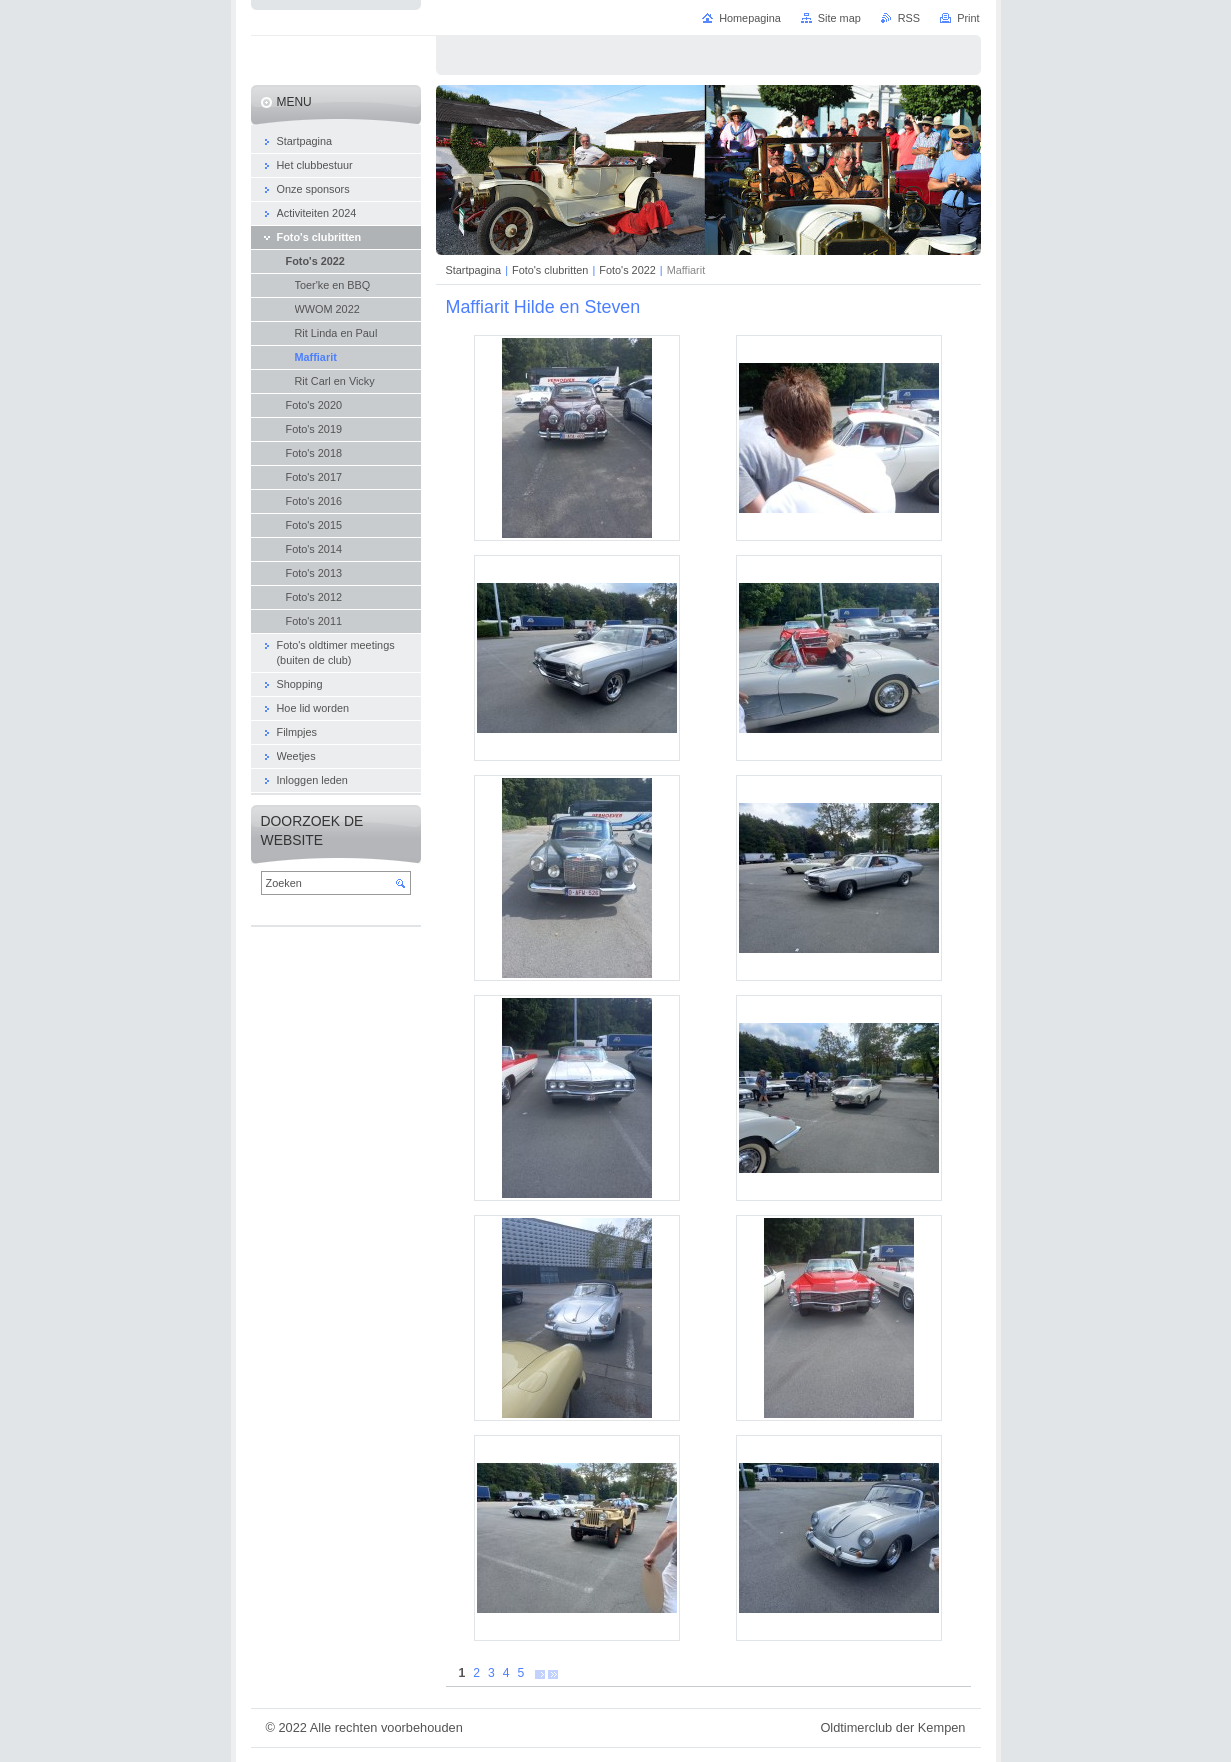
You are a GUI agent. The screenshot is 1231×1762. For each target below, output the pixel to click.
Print (968, 18)
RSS (909, 18)
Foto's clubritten (550, 270)
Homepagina (750, 18)
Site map (839, 18)
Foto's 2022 (627, 270)
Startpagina (474, 270)
